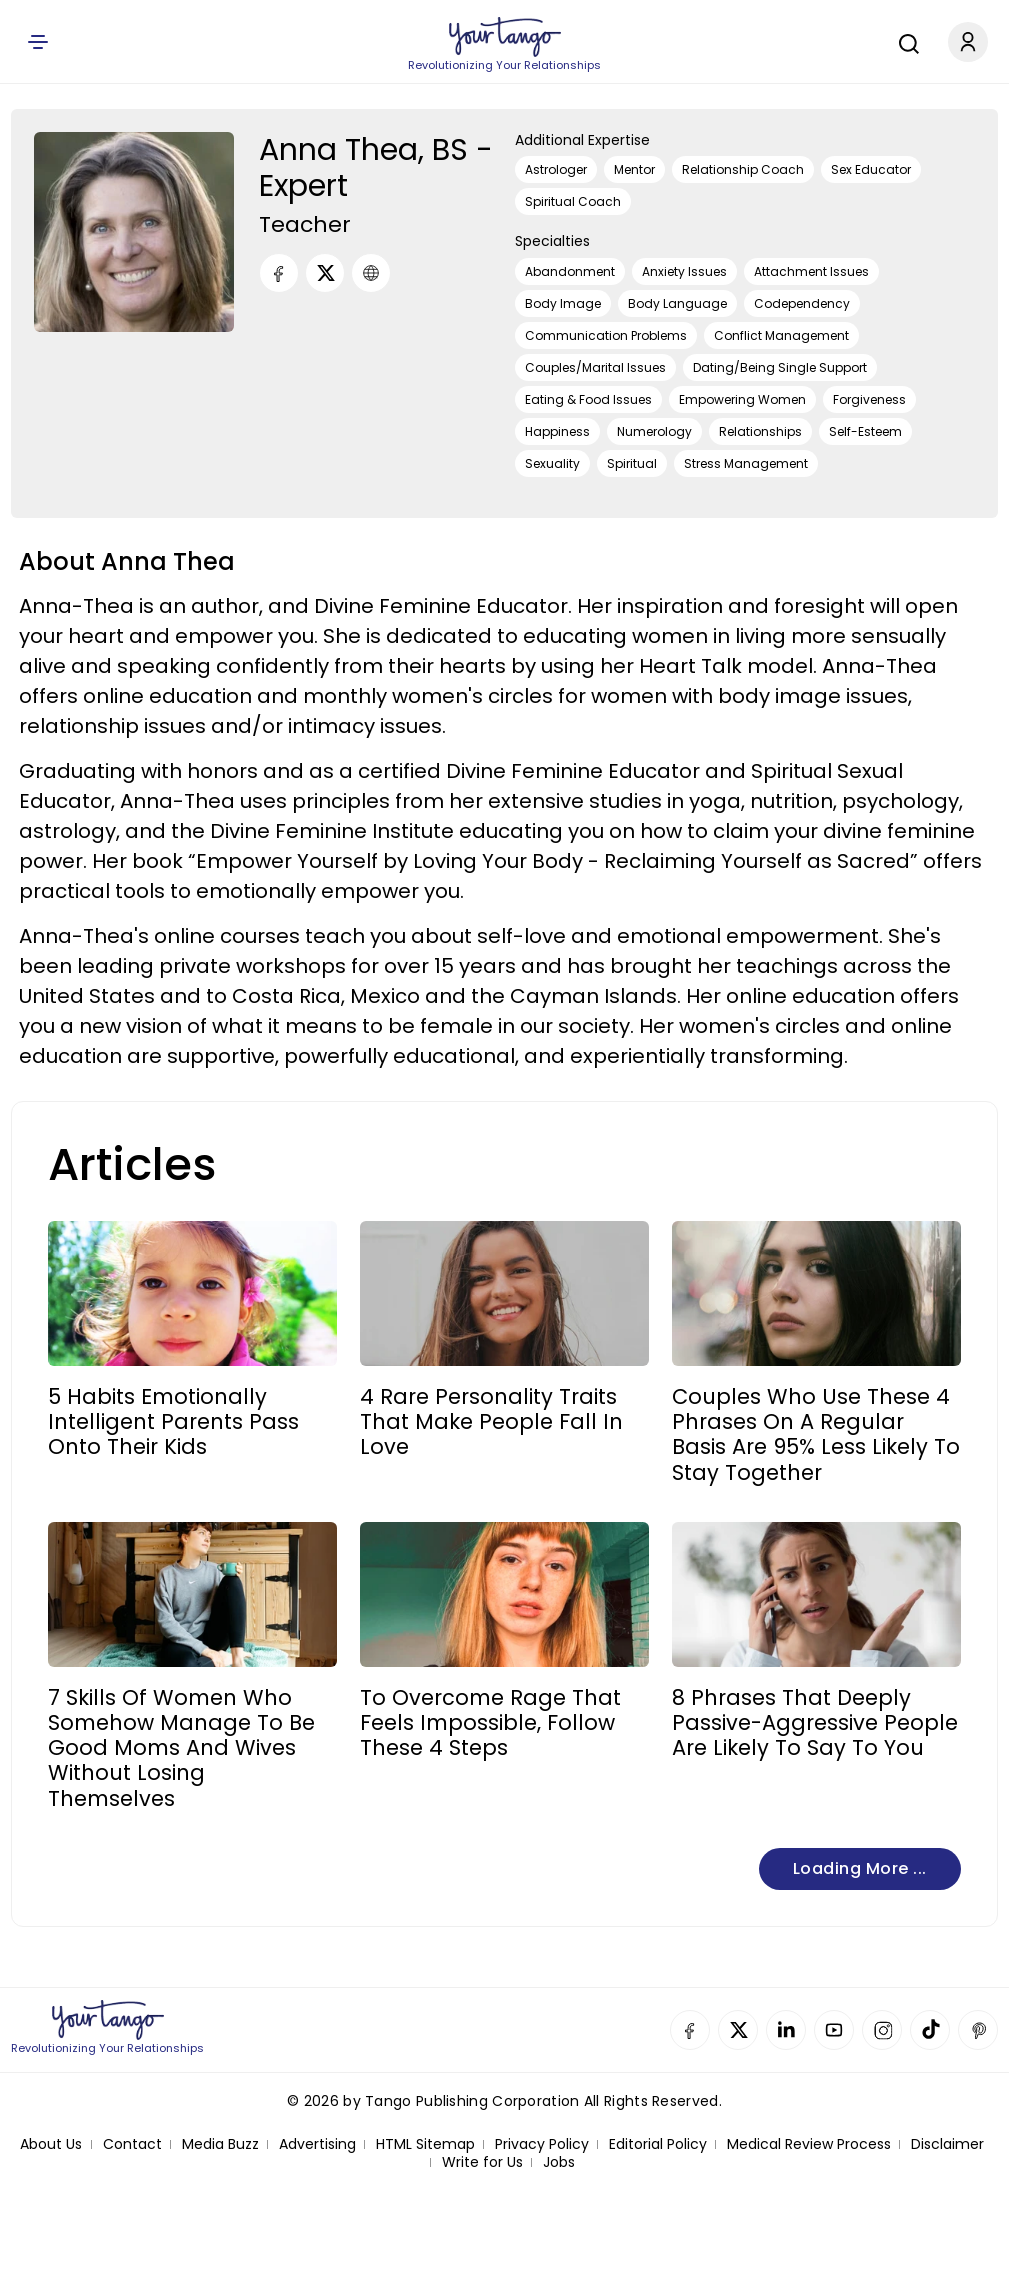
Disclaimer (947, 2144)
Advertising (317, 2144)
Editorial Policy (658, 2144)
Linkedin (786, 2030)
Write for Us (482, 2162)
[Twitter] (325, 273)
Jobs (559, 2162)
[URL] (371, 273)
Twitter (738, 2030)
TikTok (930, 2030)
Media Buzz (220, 2144)
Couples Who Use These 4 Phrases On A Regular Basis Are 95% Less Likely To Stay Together (816, 1434)
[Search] (904, 41)
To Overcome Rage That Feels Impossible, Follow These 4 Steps (490, 1723)
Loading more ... (860, 1868)
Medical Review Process (809, 2144)
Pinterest (978, 2030)
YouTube (834, 2030)
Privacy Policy (542, 2144)
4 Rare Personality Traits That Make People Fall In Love (491, 1422)
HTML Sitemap (425, 2144)
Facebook (690, 2030)
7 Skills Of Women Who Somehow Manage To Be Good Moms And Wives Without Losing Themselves (181, 1748)
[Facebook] (279, 273)
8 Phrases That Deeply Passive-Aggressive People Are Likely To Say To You (815, 1723)
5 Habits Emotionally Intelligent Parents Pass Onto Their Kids (173, 1422)
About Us (51, 2144)
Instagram (882, 2030)
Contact (132, 2144)
